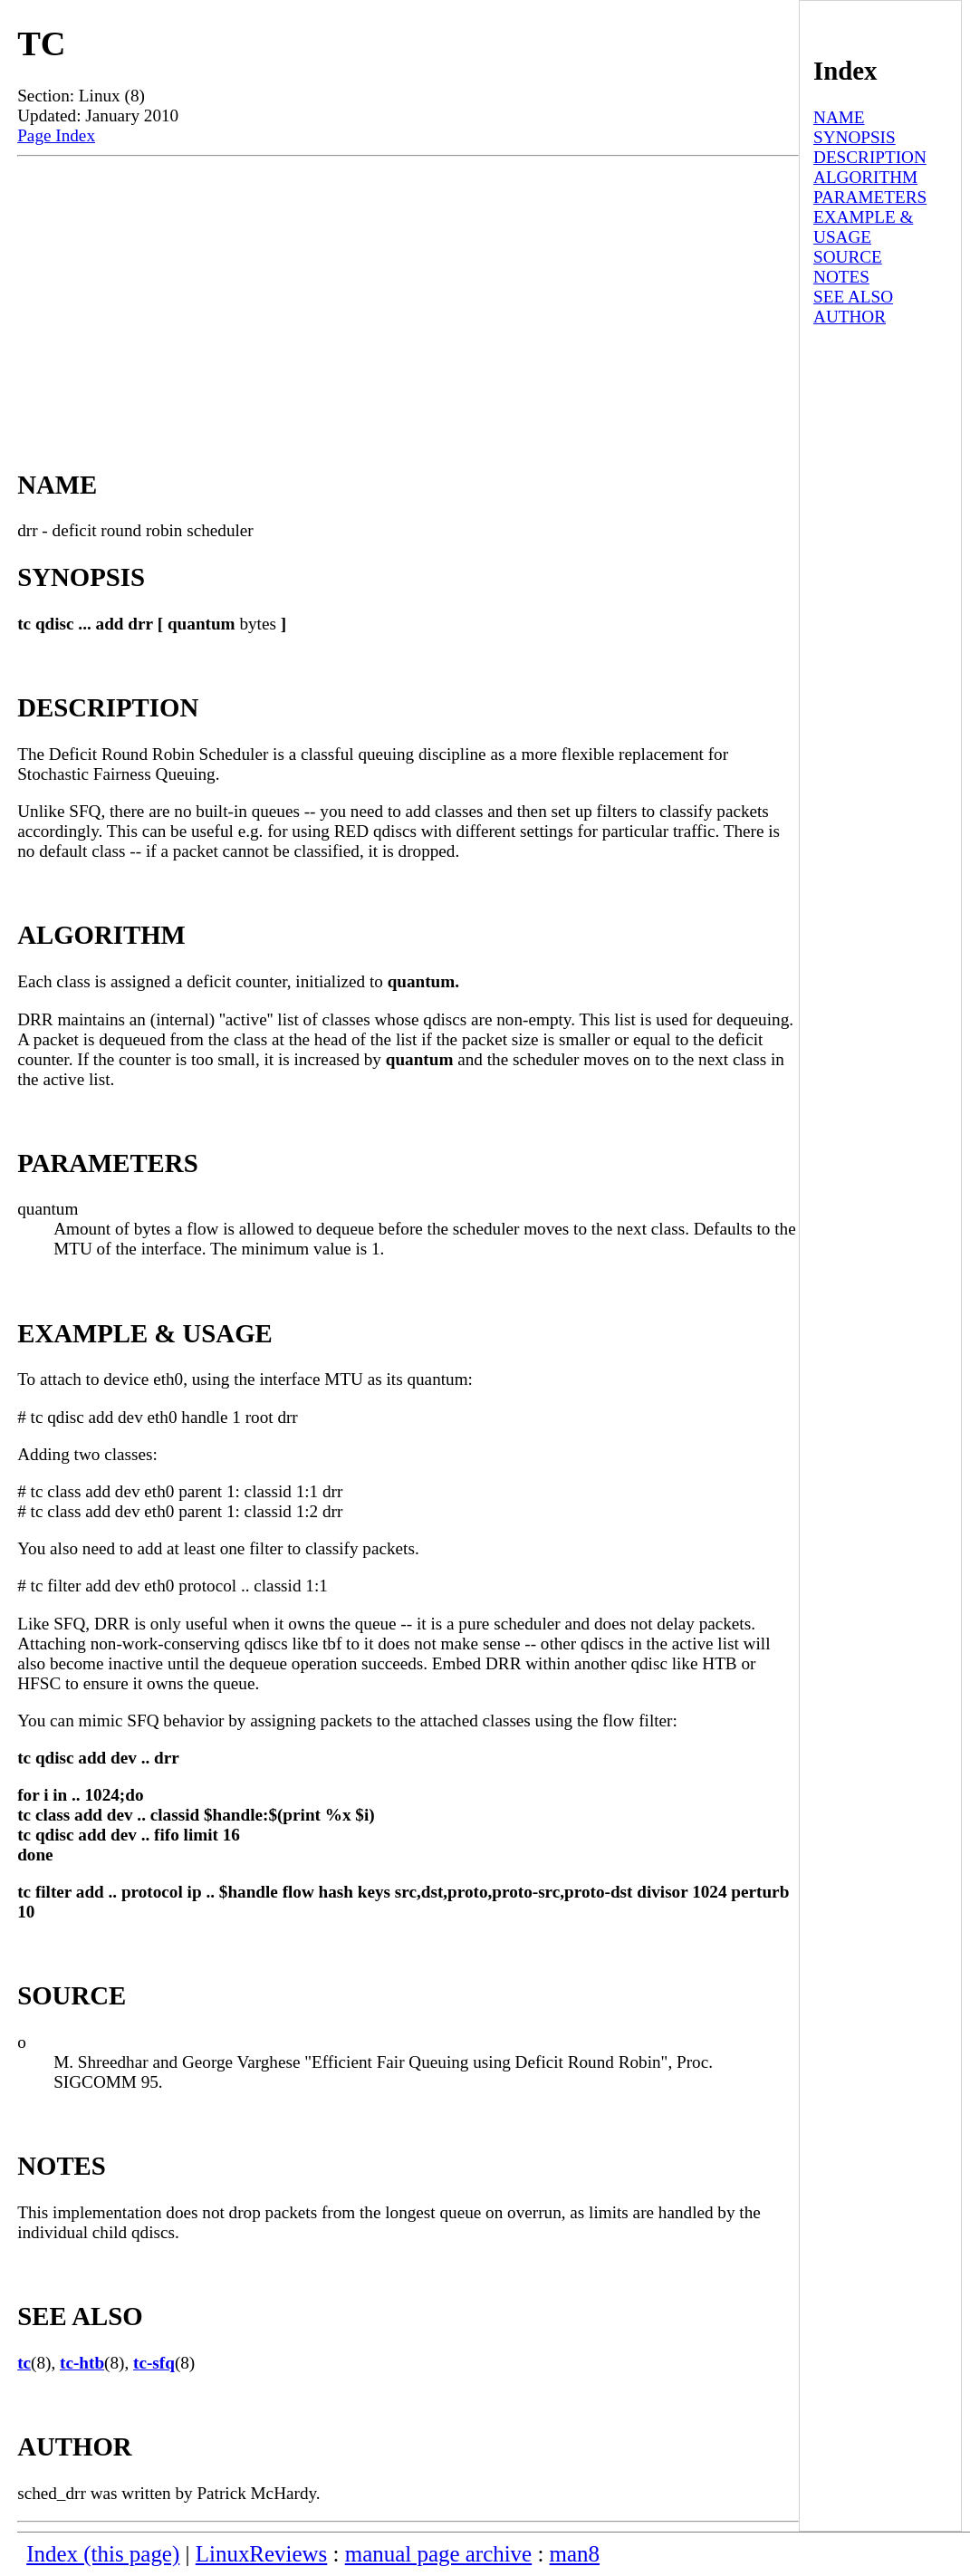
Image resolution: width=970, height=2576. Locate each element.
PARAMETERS (870, 197)
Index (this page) (102, 2554)
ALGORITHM (865, 177)
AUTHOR (849, 316)
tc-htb (82, 2362)
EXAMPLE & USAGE (863, 226)
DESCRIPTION (870, 157)
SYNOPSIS (854, 137)
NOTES (841, 276)
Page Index (56, 135)
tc (24, 2362)
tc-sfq (154, 2362)
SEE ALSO (853, 296)
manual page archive (438, 2554)
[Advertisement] (407, 292)
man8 (575, 2554)
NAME (839, 117)
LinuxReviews (262, 2554)
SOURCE (847, 256)
